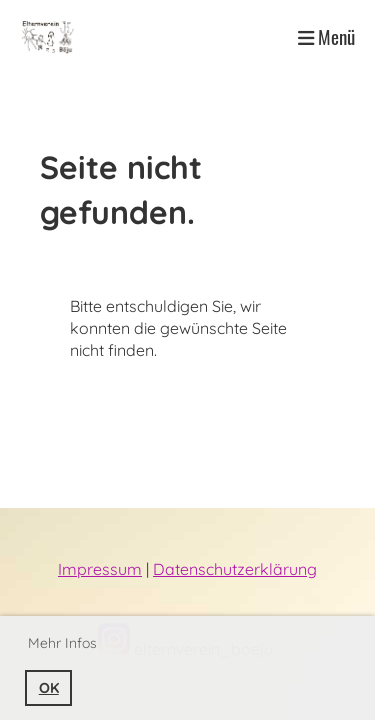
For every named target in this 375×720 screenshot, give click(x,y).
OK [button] (49, 688)
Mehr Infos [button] (62, 643)
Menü (326, 37)
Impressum (100, 569)
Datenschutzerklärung (235, 569)
